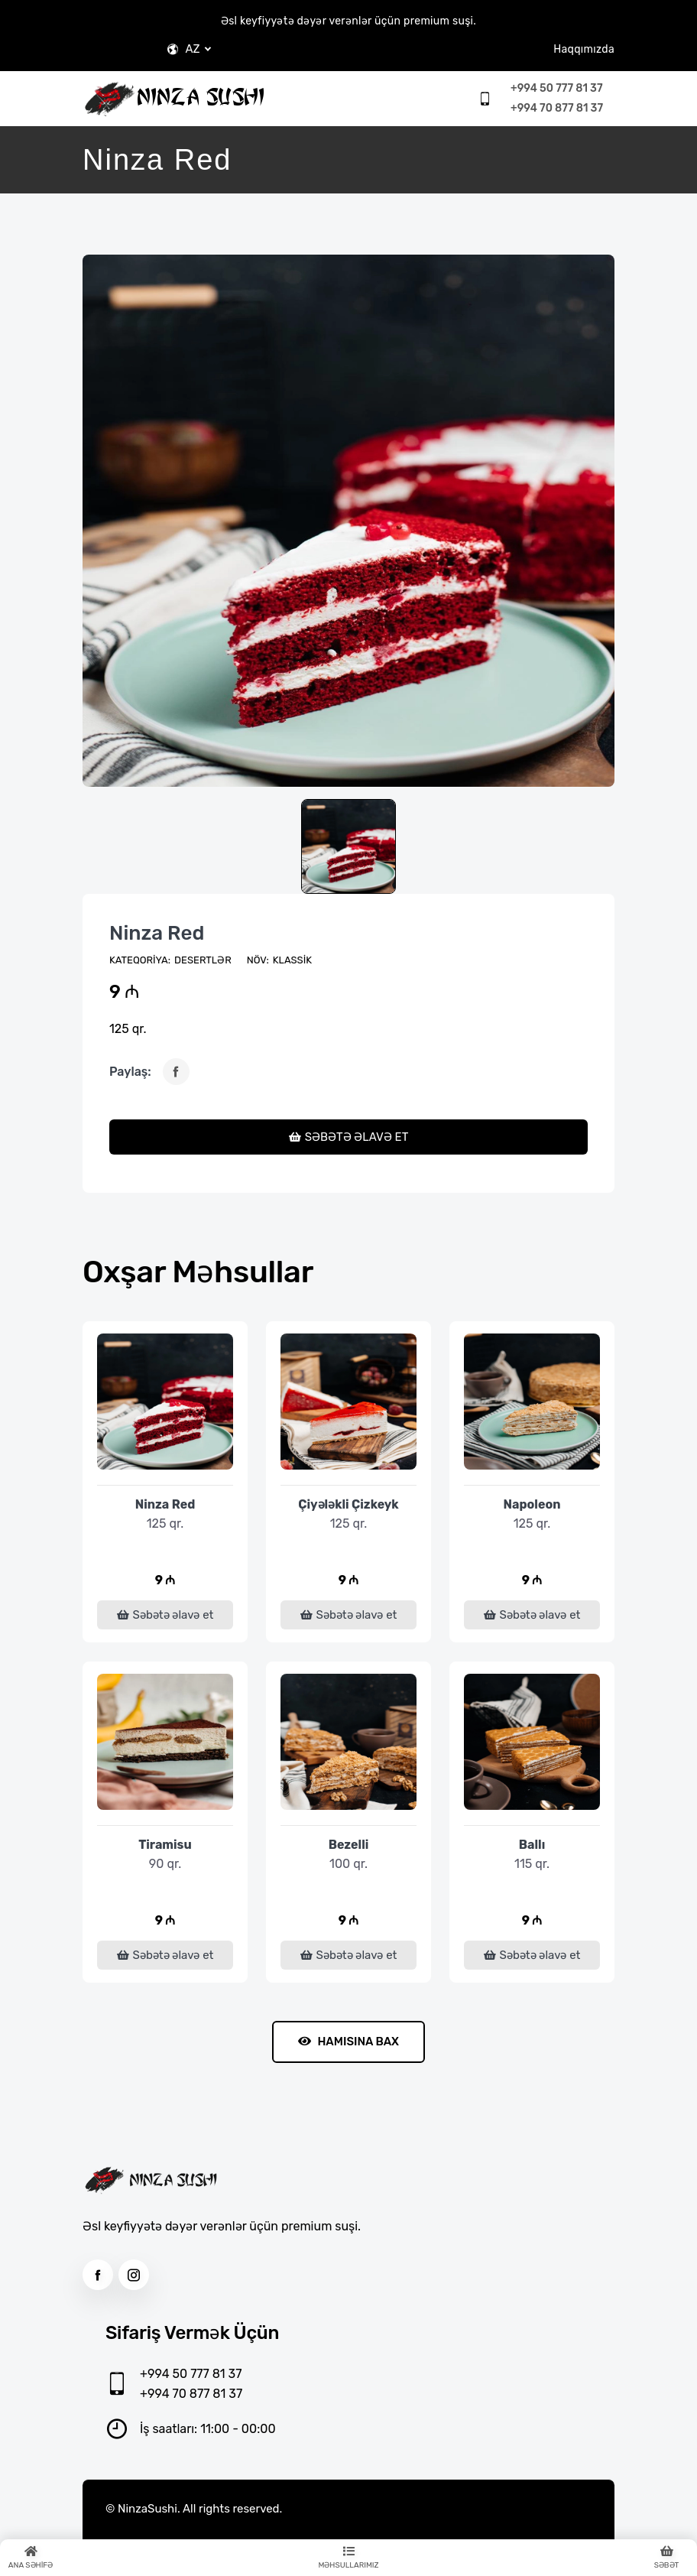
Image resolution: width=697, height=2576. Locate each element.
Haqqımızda (583, 49)
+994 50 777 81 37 (556, 88)
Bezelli (349, 1844)
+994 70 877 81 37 (557, 108)
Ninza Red (156, 933)
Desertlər (203, 960)
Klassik (292, 960)
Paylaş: (130, 1071)
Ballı (532, 1844)
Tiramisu (164, 1844)
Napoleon (532, 1504)
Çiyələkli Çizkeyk (348, 1504)
